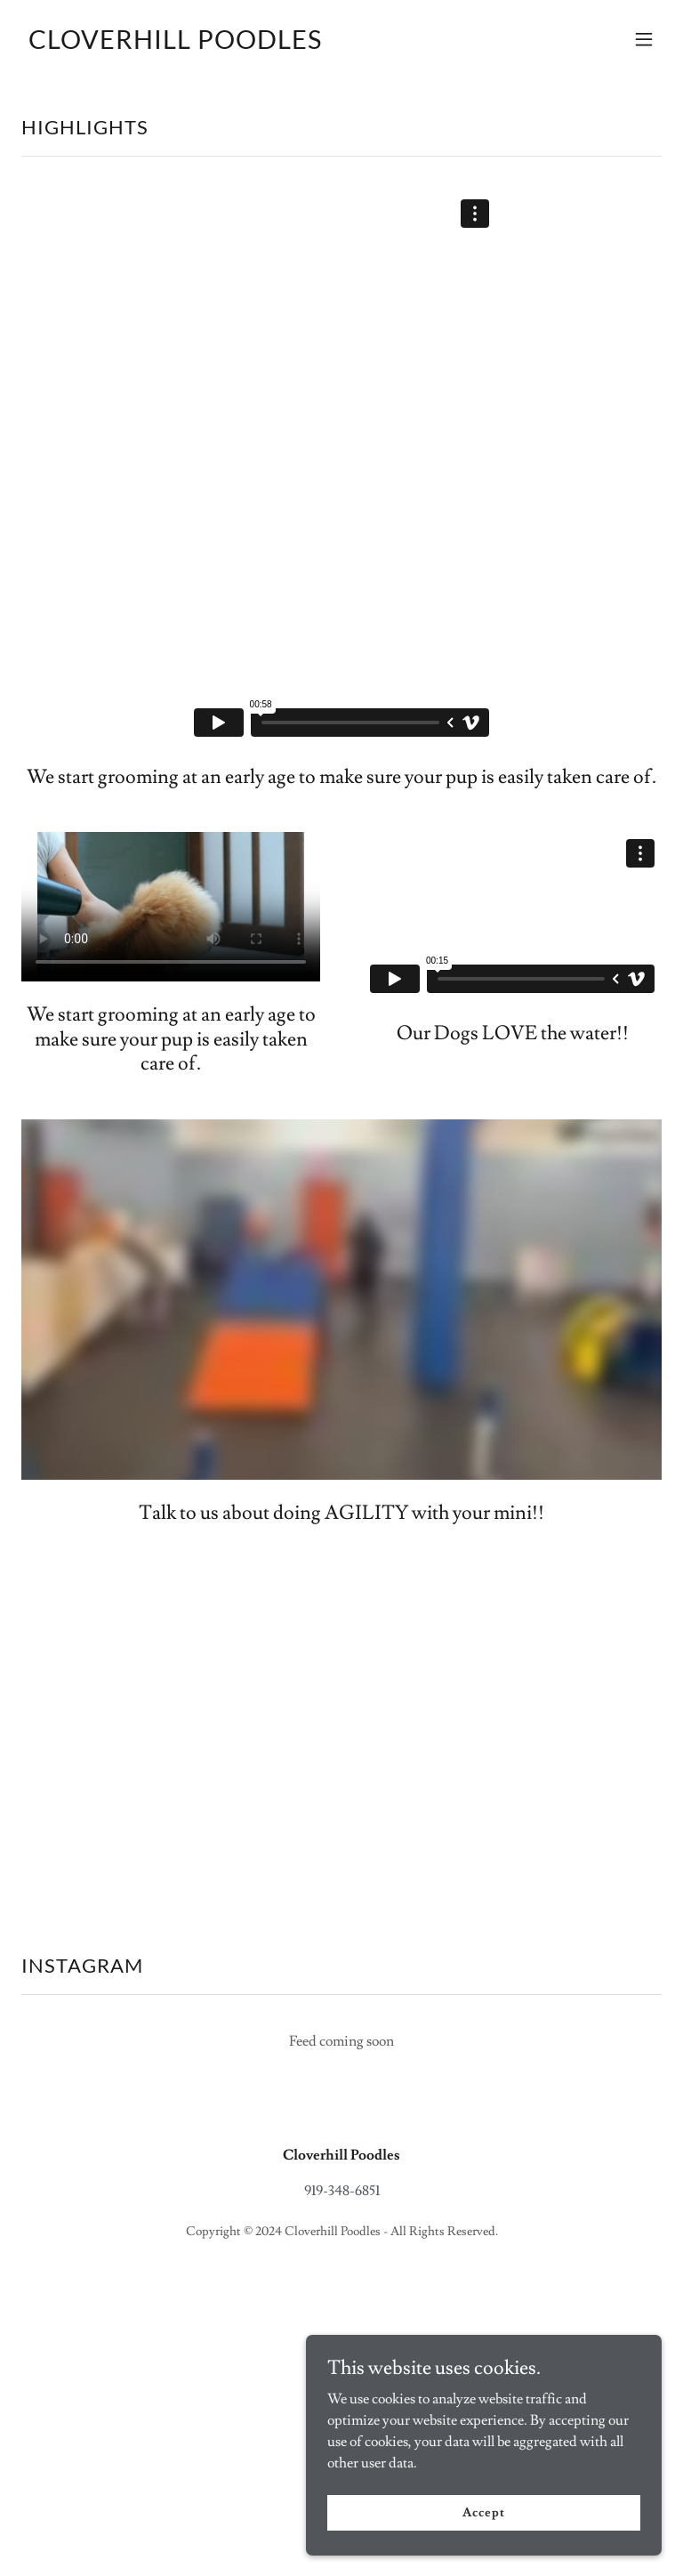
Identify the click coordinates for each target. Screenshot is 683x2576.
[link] (175, 44)
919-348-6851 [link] (342, 2191)
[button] (644, 39)
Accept (483, 2512)
